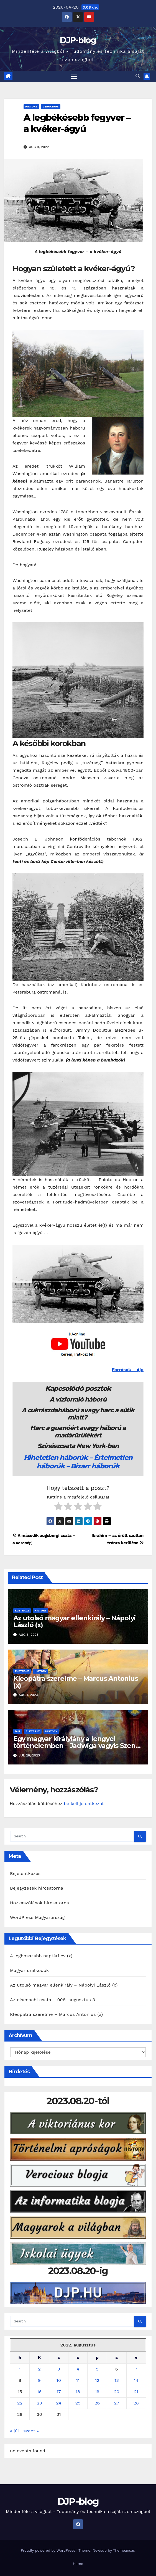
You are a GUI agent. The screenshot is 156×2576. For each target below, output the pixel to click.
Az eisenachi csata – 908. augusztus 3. (53, 1999)
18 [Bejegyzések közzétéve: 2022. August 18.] (78, 2391)
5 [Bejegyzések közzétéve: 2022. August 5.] (97, 2369)
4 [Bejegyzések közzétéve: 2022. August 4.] (77, 2369)
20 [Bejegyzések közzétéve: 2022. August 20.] (116, 2391)
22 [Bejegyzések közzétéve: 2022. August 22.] (19, 2403)
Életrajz (22, 1610)
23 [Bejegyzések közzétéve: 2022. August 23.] (39, 2403)
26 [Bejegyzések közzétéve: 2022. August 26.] (97, 2403)
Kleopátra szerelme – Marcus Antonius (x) (75, 1681)
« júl (14, 2430)
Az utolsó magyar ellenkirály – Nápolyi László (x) (74, 1621)
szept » (31, 2430)
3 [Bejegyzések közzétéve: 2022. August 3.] (58, 2369)
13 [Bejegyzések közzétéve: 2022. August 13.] (116, 2380)
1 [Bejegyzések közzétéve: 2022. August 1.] (20, 2369)
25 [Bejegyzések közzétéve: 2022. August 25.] (78, 2403)
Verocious (51, 106)
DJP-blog (78, 40)
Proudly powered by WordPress (48, 2550)
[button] (137, 76)
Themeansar (123, 2550)
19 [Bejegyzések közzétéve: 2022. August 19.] (97, 2391)
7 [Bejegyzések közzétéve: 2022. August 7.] (136, 2369)
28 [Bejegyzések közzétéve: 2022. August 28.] (136, 2403)
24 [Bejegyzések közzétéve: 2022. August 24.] (59, 2403)
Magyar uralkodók (29, 1970)
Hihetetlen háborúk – (59, 1457)
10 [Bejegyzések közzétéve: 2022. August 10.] (59, 2380)
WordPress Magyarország (37, 1917)
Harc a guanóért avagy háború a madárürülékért (78, 1431)
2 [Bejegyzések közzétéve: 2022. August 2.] (39, 2369)
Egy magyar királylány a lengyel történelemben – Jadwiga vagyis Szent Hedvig (75, 1745)
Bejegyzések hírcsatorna (36, 1888)
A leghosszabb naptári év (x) (41, 1955)
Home (78, 2564)
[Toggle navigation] (74, 76)
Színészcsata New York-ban (78, 1446)
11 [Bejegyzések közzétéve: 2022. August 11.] (78, 2380)
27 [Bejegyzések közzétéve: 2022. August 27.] (116, 2403)
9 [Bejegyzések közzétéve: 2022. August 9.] (39, 2380)
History (31, 106)
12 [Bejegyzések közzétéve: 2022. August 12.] (97, 2380)
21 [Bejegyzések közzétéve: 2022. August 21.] (136, 2391)
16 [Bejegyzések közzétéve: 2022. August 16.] (39, 2391)
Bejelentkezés (25, 1873)
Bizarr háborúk (95, 1466)
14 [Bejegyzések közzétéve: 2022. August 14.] (136, 2380)
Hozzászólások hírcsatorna (39, 1902)
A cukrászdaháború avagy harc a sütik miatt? (78, 1413)
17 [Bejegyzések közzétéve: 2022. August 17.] (59, 2391)
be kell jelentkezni (83, 1803)
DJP (18, 1731)
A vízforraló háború (78, 1399)
